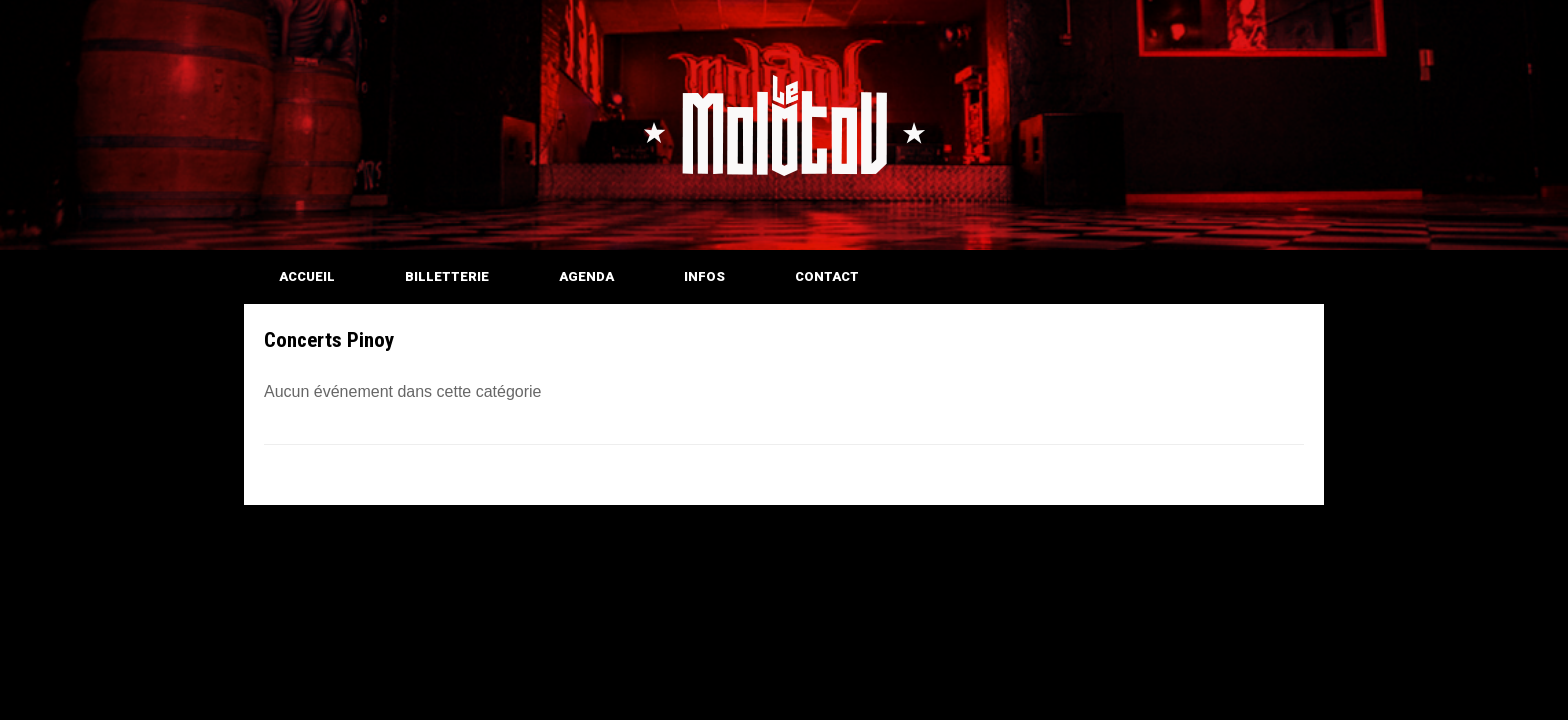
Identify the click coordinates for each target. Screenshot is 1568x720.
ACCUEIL (307, 276)
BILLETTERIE (447, 276)
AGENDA (586, 276)
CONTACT (827, 276)
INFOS (704, 276)
